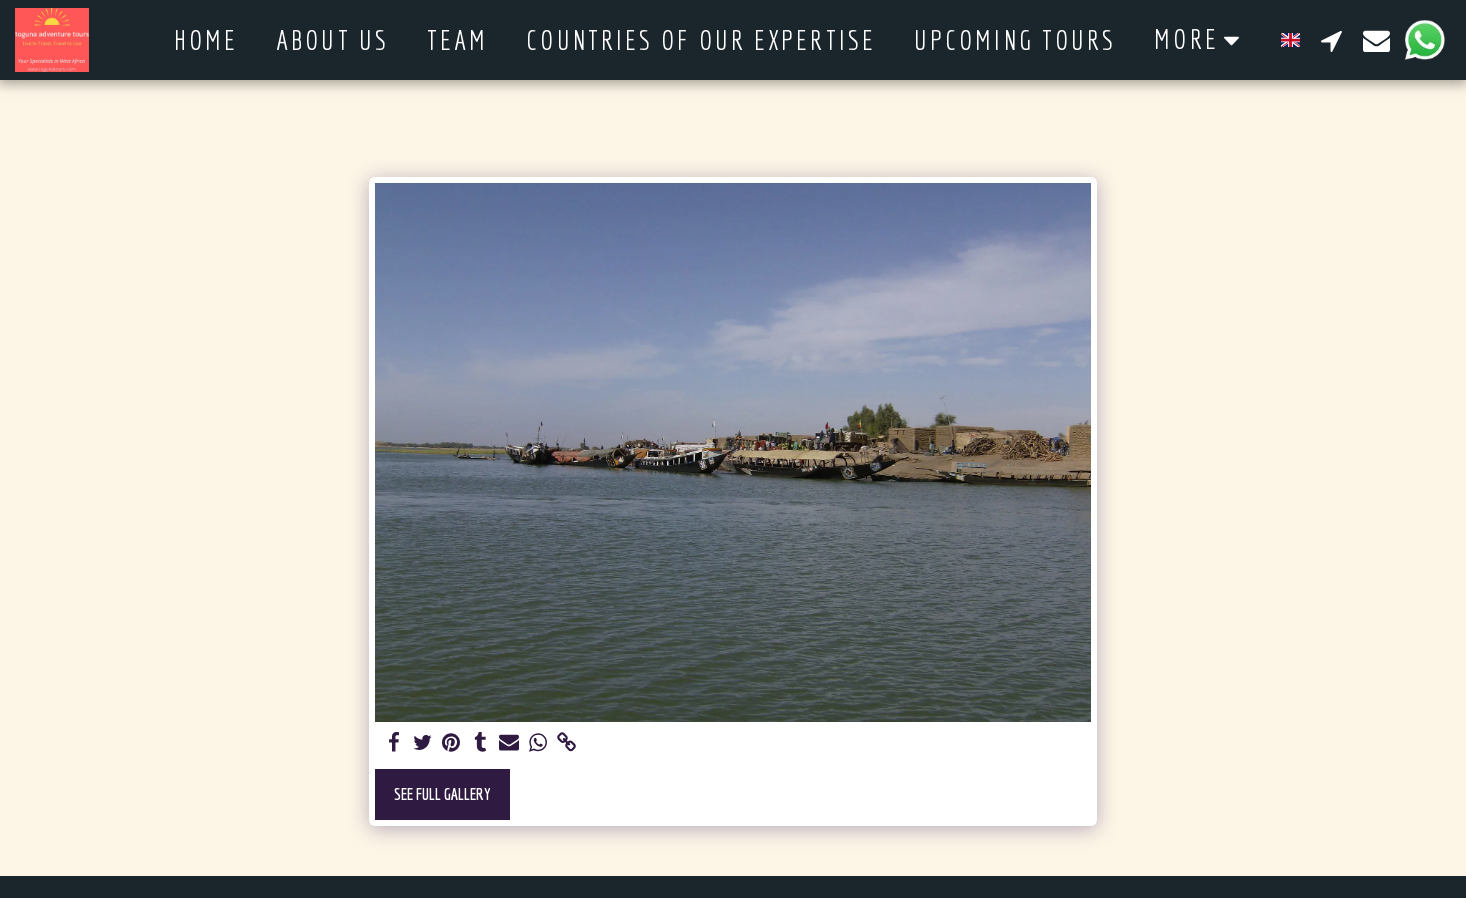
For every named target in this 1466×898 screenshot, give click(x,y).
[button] (1331, 40)
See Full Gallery (442, 793)
